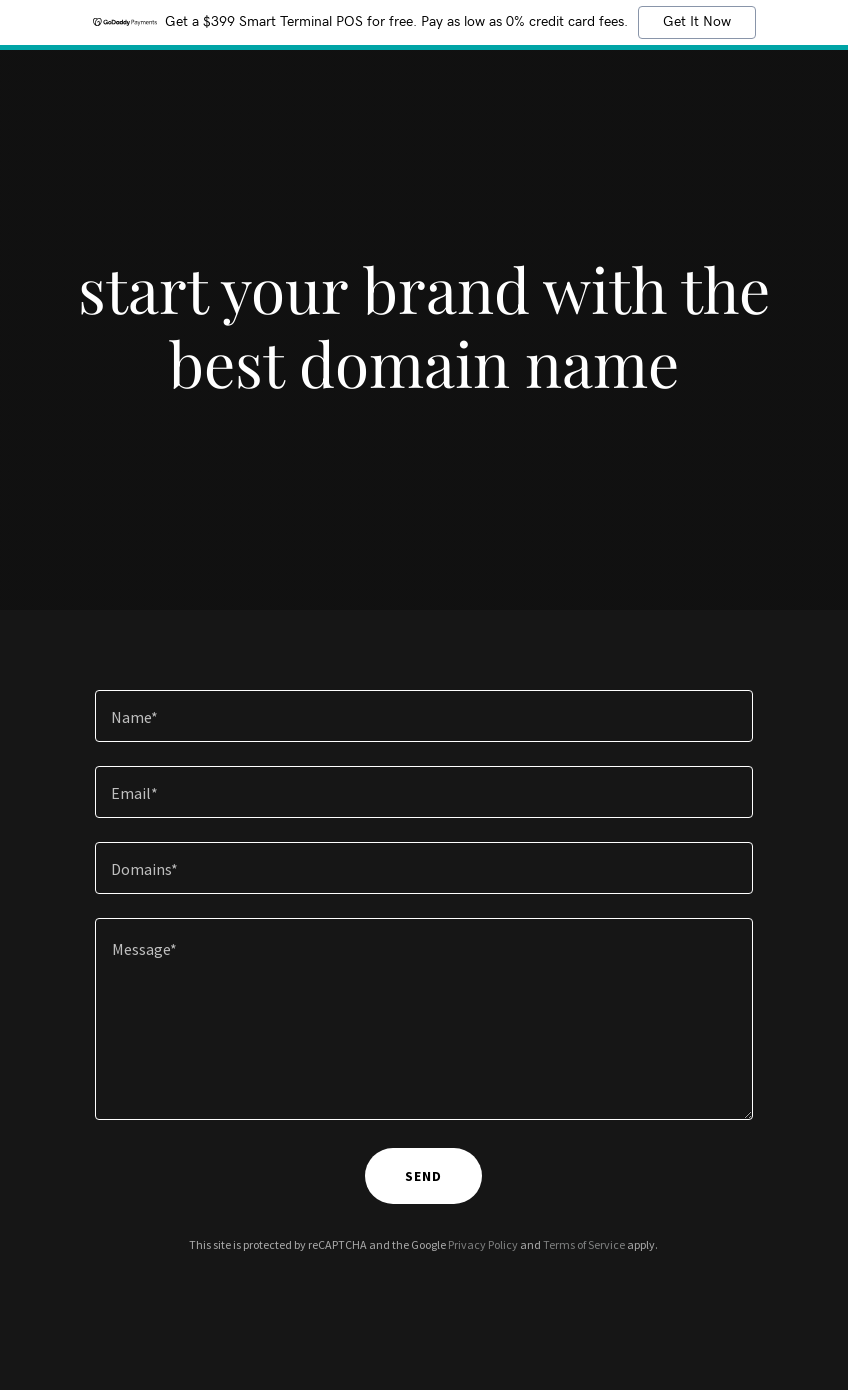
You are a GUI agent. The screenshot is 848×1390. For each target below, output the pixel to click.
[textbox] (424, 716)
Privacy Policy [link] (483, 1244)
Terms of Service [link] (584, 1244)
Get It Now (697, 22)
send (423, 1176)
